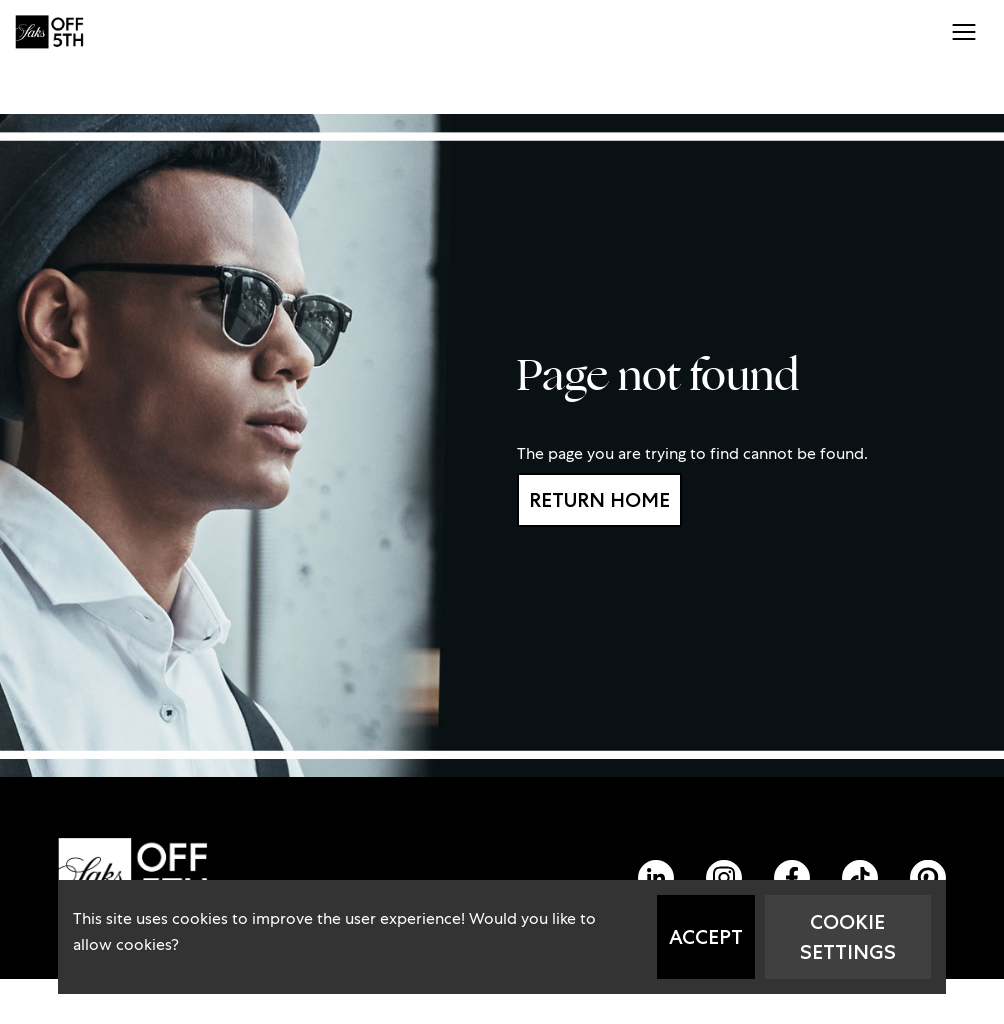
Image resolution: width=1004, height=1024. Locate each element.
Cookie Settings (848, 937)
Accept (706, 937)
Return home (599, 500)
